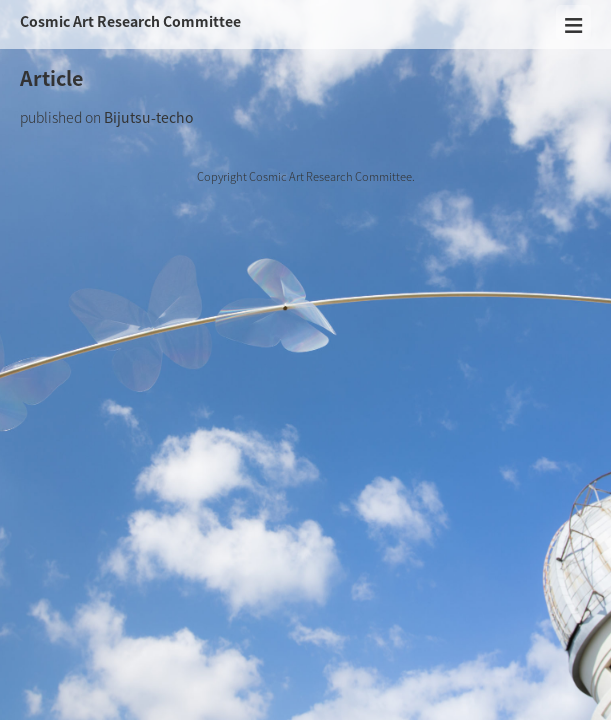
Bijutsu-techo (148, 117)
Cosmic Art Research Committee (130, 21)
